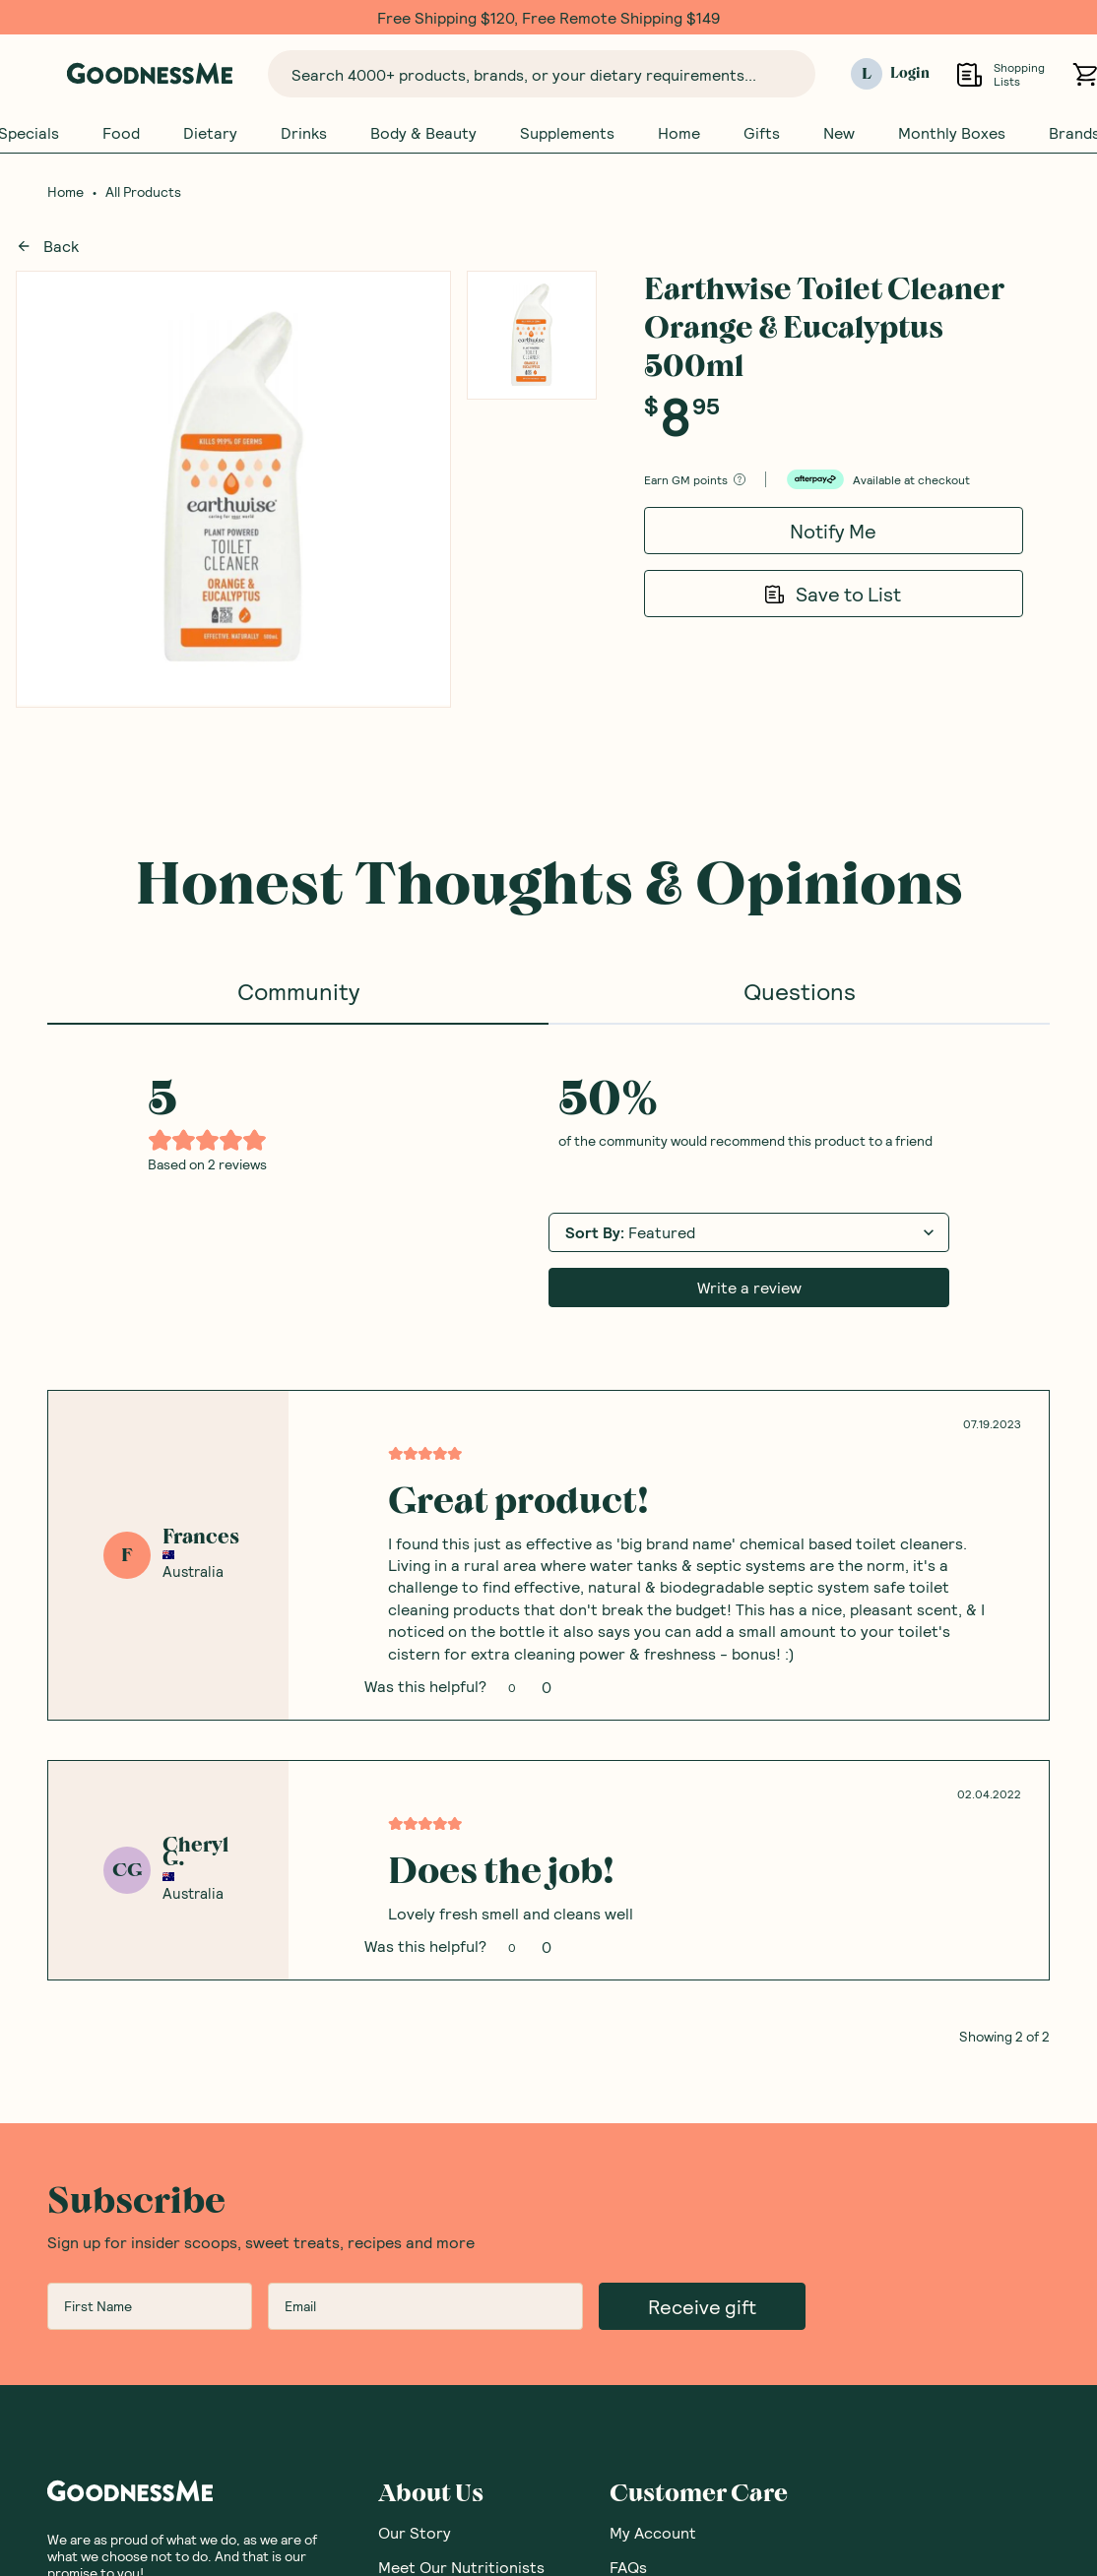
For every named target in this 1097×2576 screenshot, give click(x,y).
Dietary (210, 133)
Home (679, 133)
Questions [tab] (799, 991)
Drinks (304, 133)
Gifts (761, 133)
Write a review (749, 1288)
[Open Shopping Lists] (969, 74)
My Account (653, 2533)
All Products (143, 193)
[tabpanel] (548, 1535)
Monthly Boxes (951, 133)
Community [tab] (298, 991)
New (839, 133)
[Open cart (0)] (1084, 74)
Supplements (567, 133)
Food (121, 133)
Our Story (414, 2533)
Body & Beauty (423, 133)
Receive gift (702, 2307)
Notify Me (833, 531)
